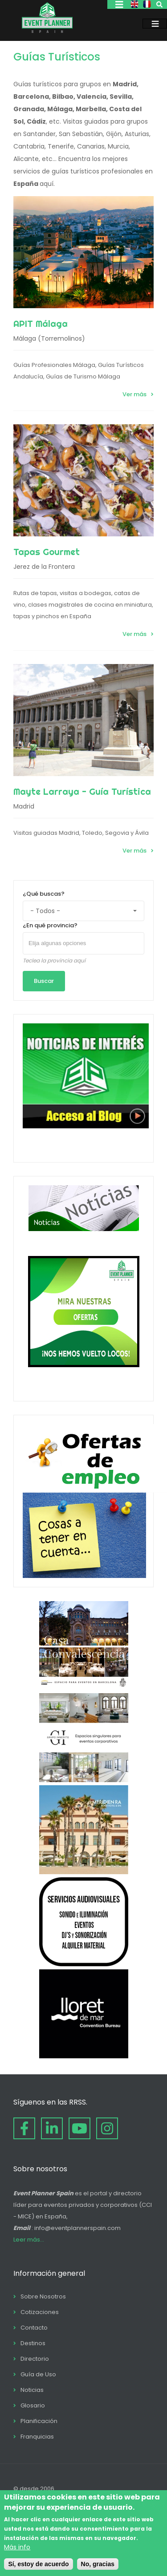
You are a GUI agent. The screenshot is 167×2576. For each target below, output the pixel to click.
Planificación (38, 2421)
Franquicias (37, 2436)
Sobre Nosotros (43, 2296)
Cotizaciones (39, 2312)
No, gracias (97, 2564)
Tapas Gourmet (46, 551)
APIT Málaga (40, 323)
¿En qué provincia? (50, 925)
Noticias (32, 2390)
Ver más (134, 394)
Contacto (34, 2327)
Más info (17, 2547)
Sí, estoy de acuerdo (38, 2564)
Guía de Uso (38, 2374)
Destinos (32, 2343)
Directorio (34, 2359)
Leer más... (28, 2239)
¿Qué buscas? (44, 894)
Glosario (32, 2405)
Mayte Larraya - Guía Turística (82, 791)
